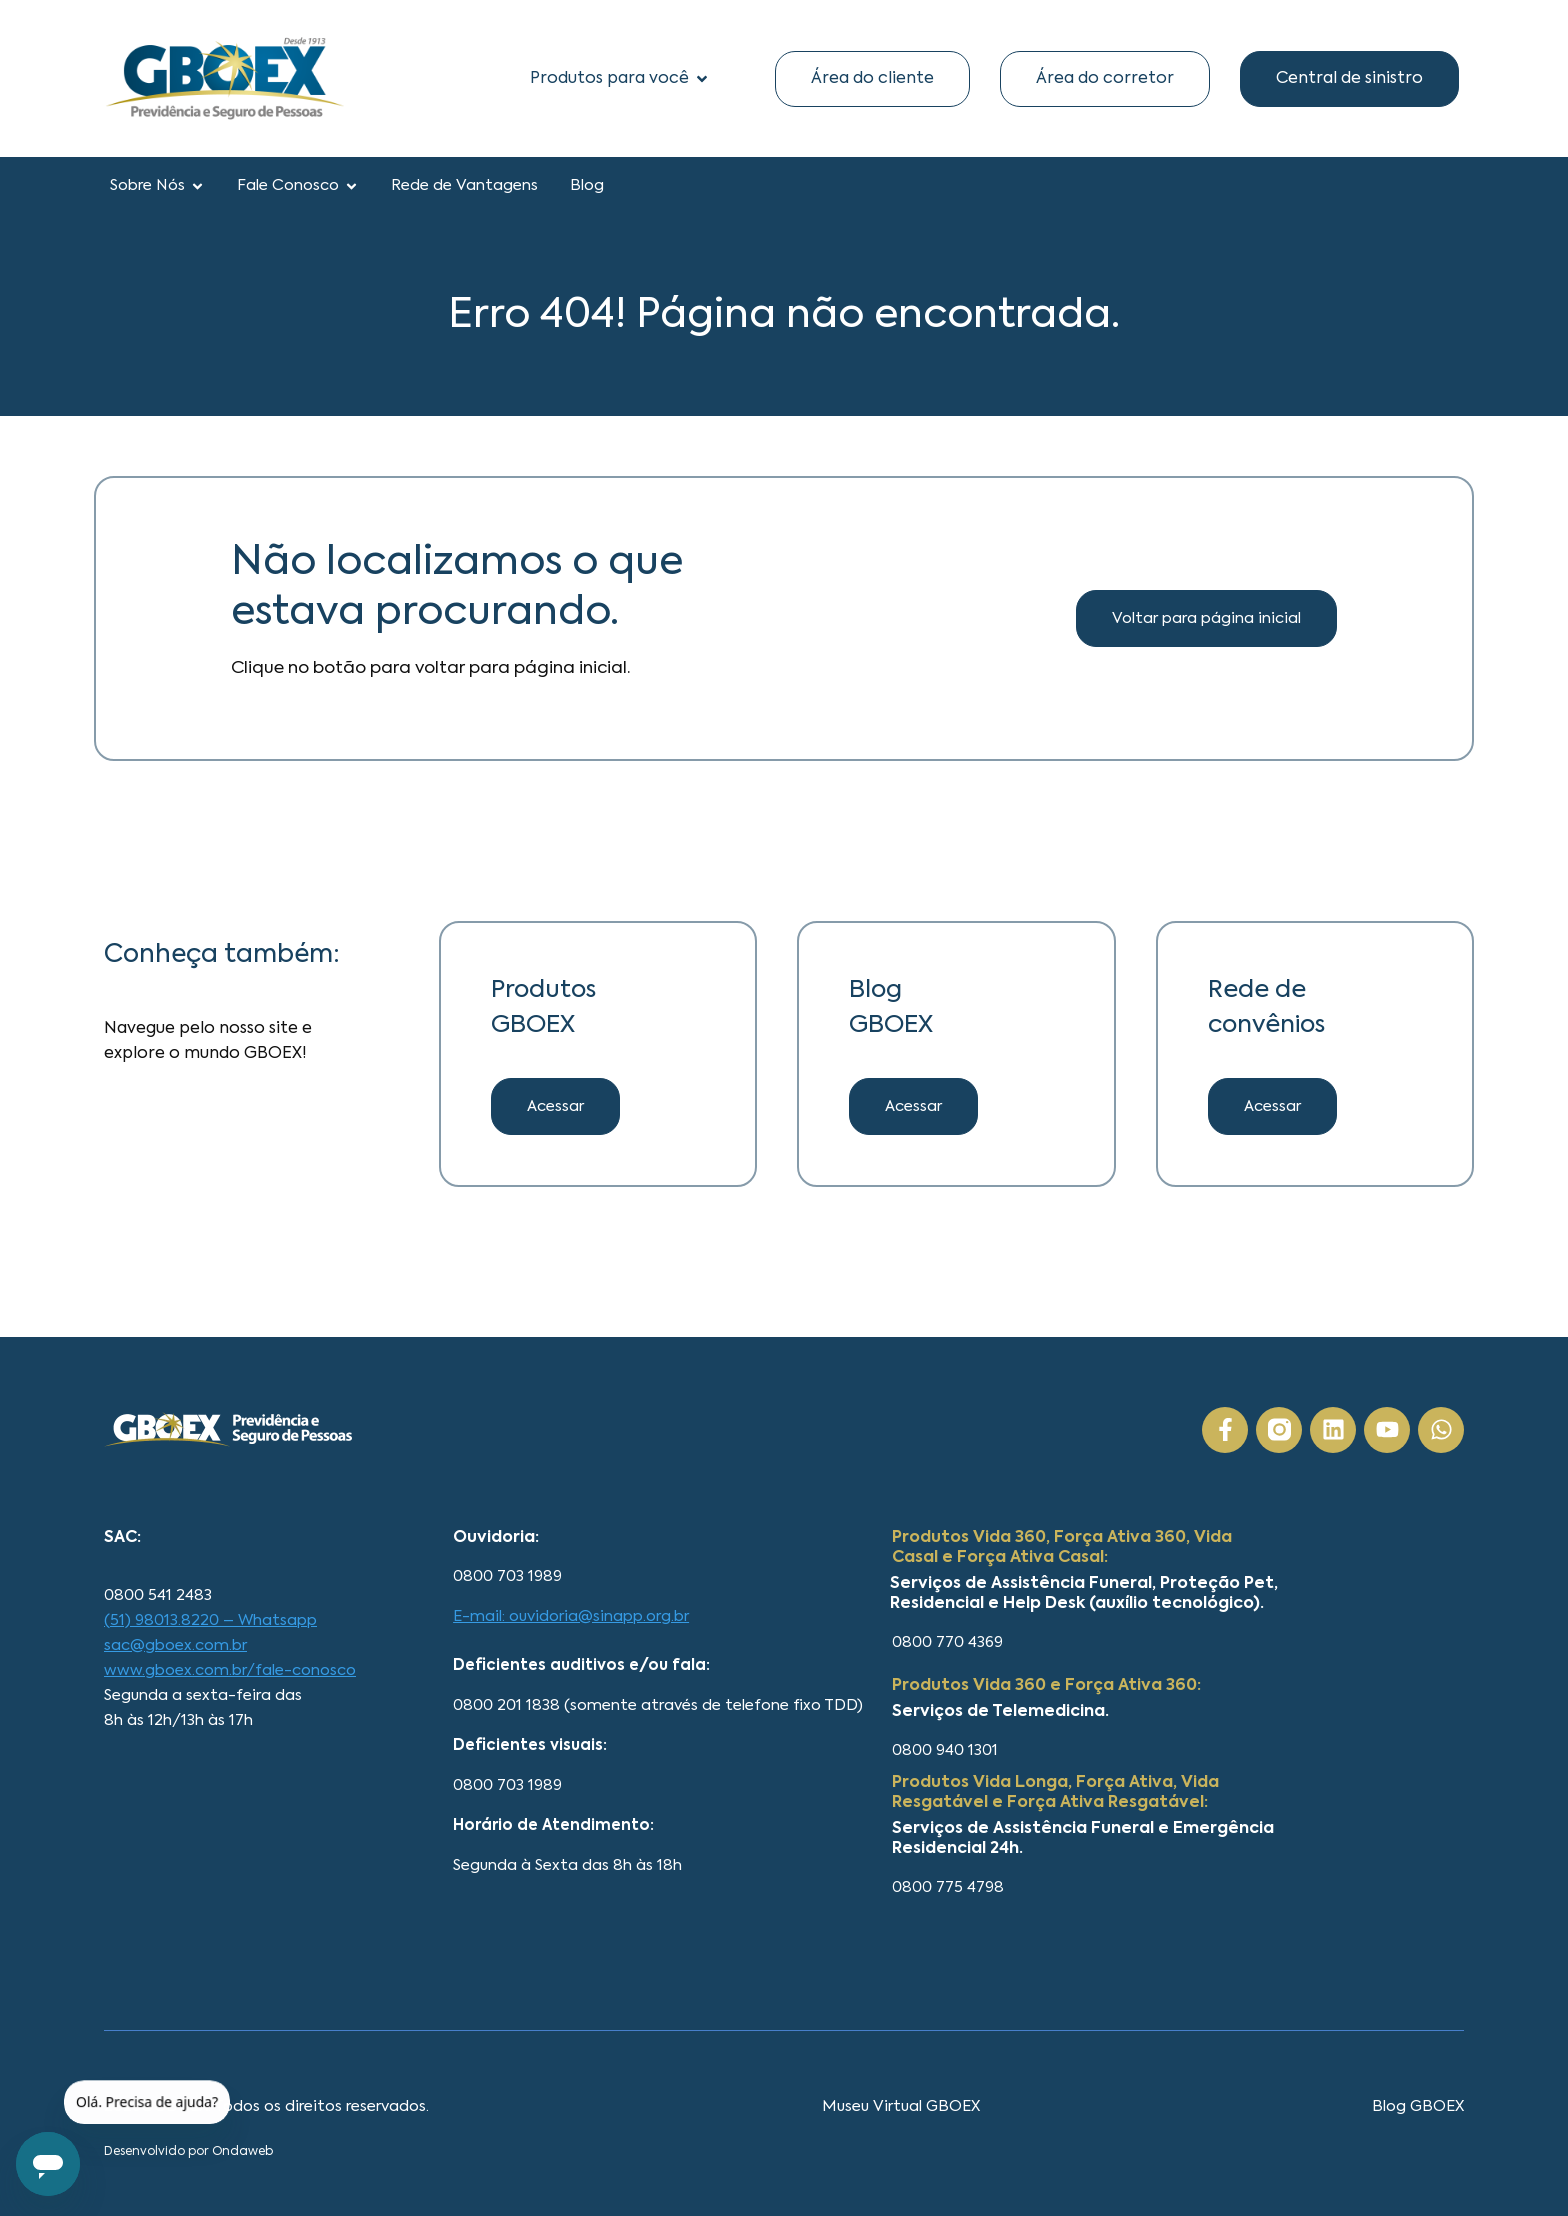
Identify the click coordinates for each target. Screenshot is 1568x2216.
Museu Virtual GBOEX (901, 2106)
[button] (913, 1106)
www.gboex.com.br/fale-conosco (230, 1670)
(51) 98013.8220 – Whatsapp (210, 1620)
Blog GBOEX (1418, 2106)
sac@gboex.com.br (175, 1645)
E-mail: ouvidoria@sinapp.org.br (571, 1616)
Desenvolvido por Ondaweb (188, 2152)
